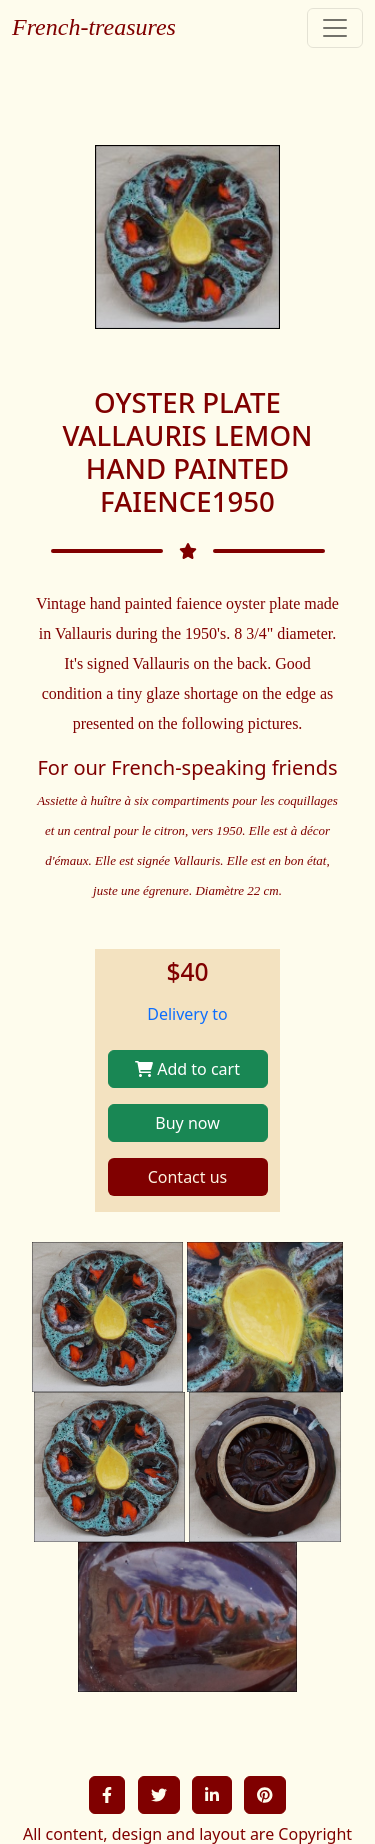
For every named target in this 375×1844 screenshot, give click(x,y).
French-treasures (94, 27)
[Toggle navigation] (335, 28)
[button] (107, 1795)
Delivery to (187, 1014)
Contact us (188, 1177)
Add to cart (187, 1069)
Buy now (187, 1123)
